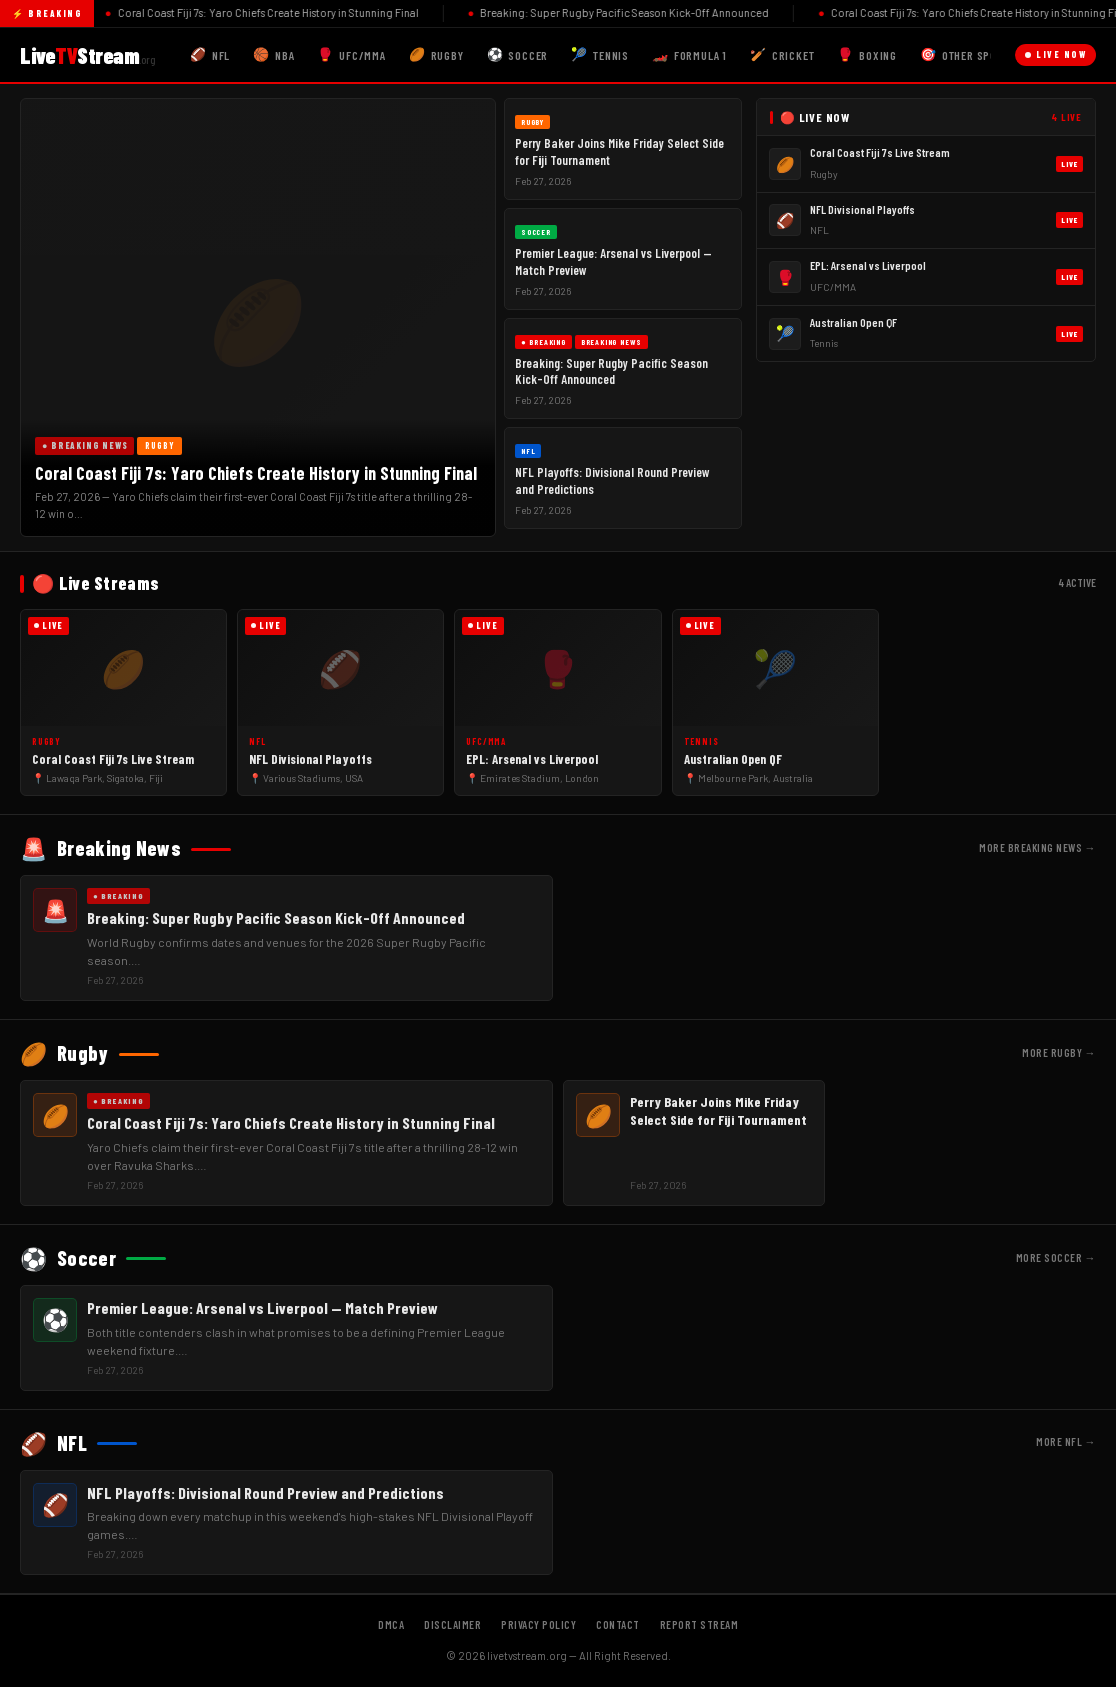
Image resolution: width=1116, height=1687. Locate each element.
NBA (273, 55)
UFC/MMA (351, 55)
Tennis (600, 55)
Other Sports (968, 55)
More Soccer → (1056, 1257)
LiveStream (87, 55)
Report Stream (699, 1624)
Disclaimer (452, 1624)
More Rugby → (1059, 1052)
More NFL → (1066, 1441)
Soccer (518, 55)
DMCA (391, 1624)
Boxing (867, 55)
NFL (210, 55)
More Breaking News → (1037, 847)
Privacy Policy (538, 1624)
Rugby (436, 55)
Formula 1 (689, 55)
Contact (618, 1624)
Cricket (782, 55)
